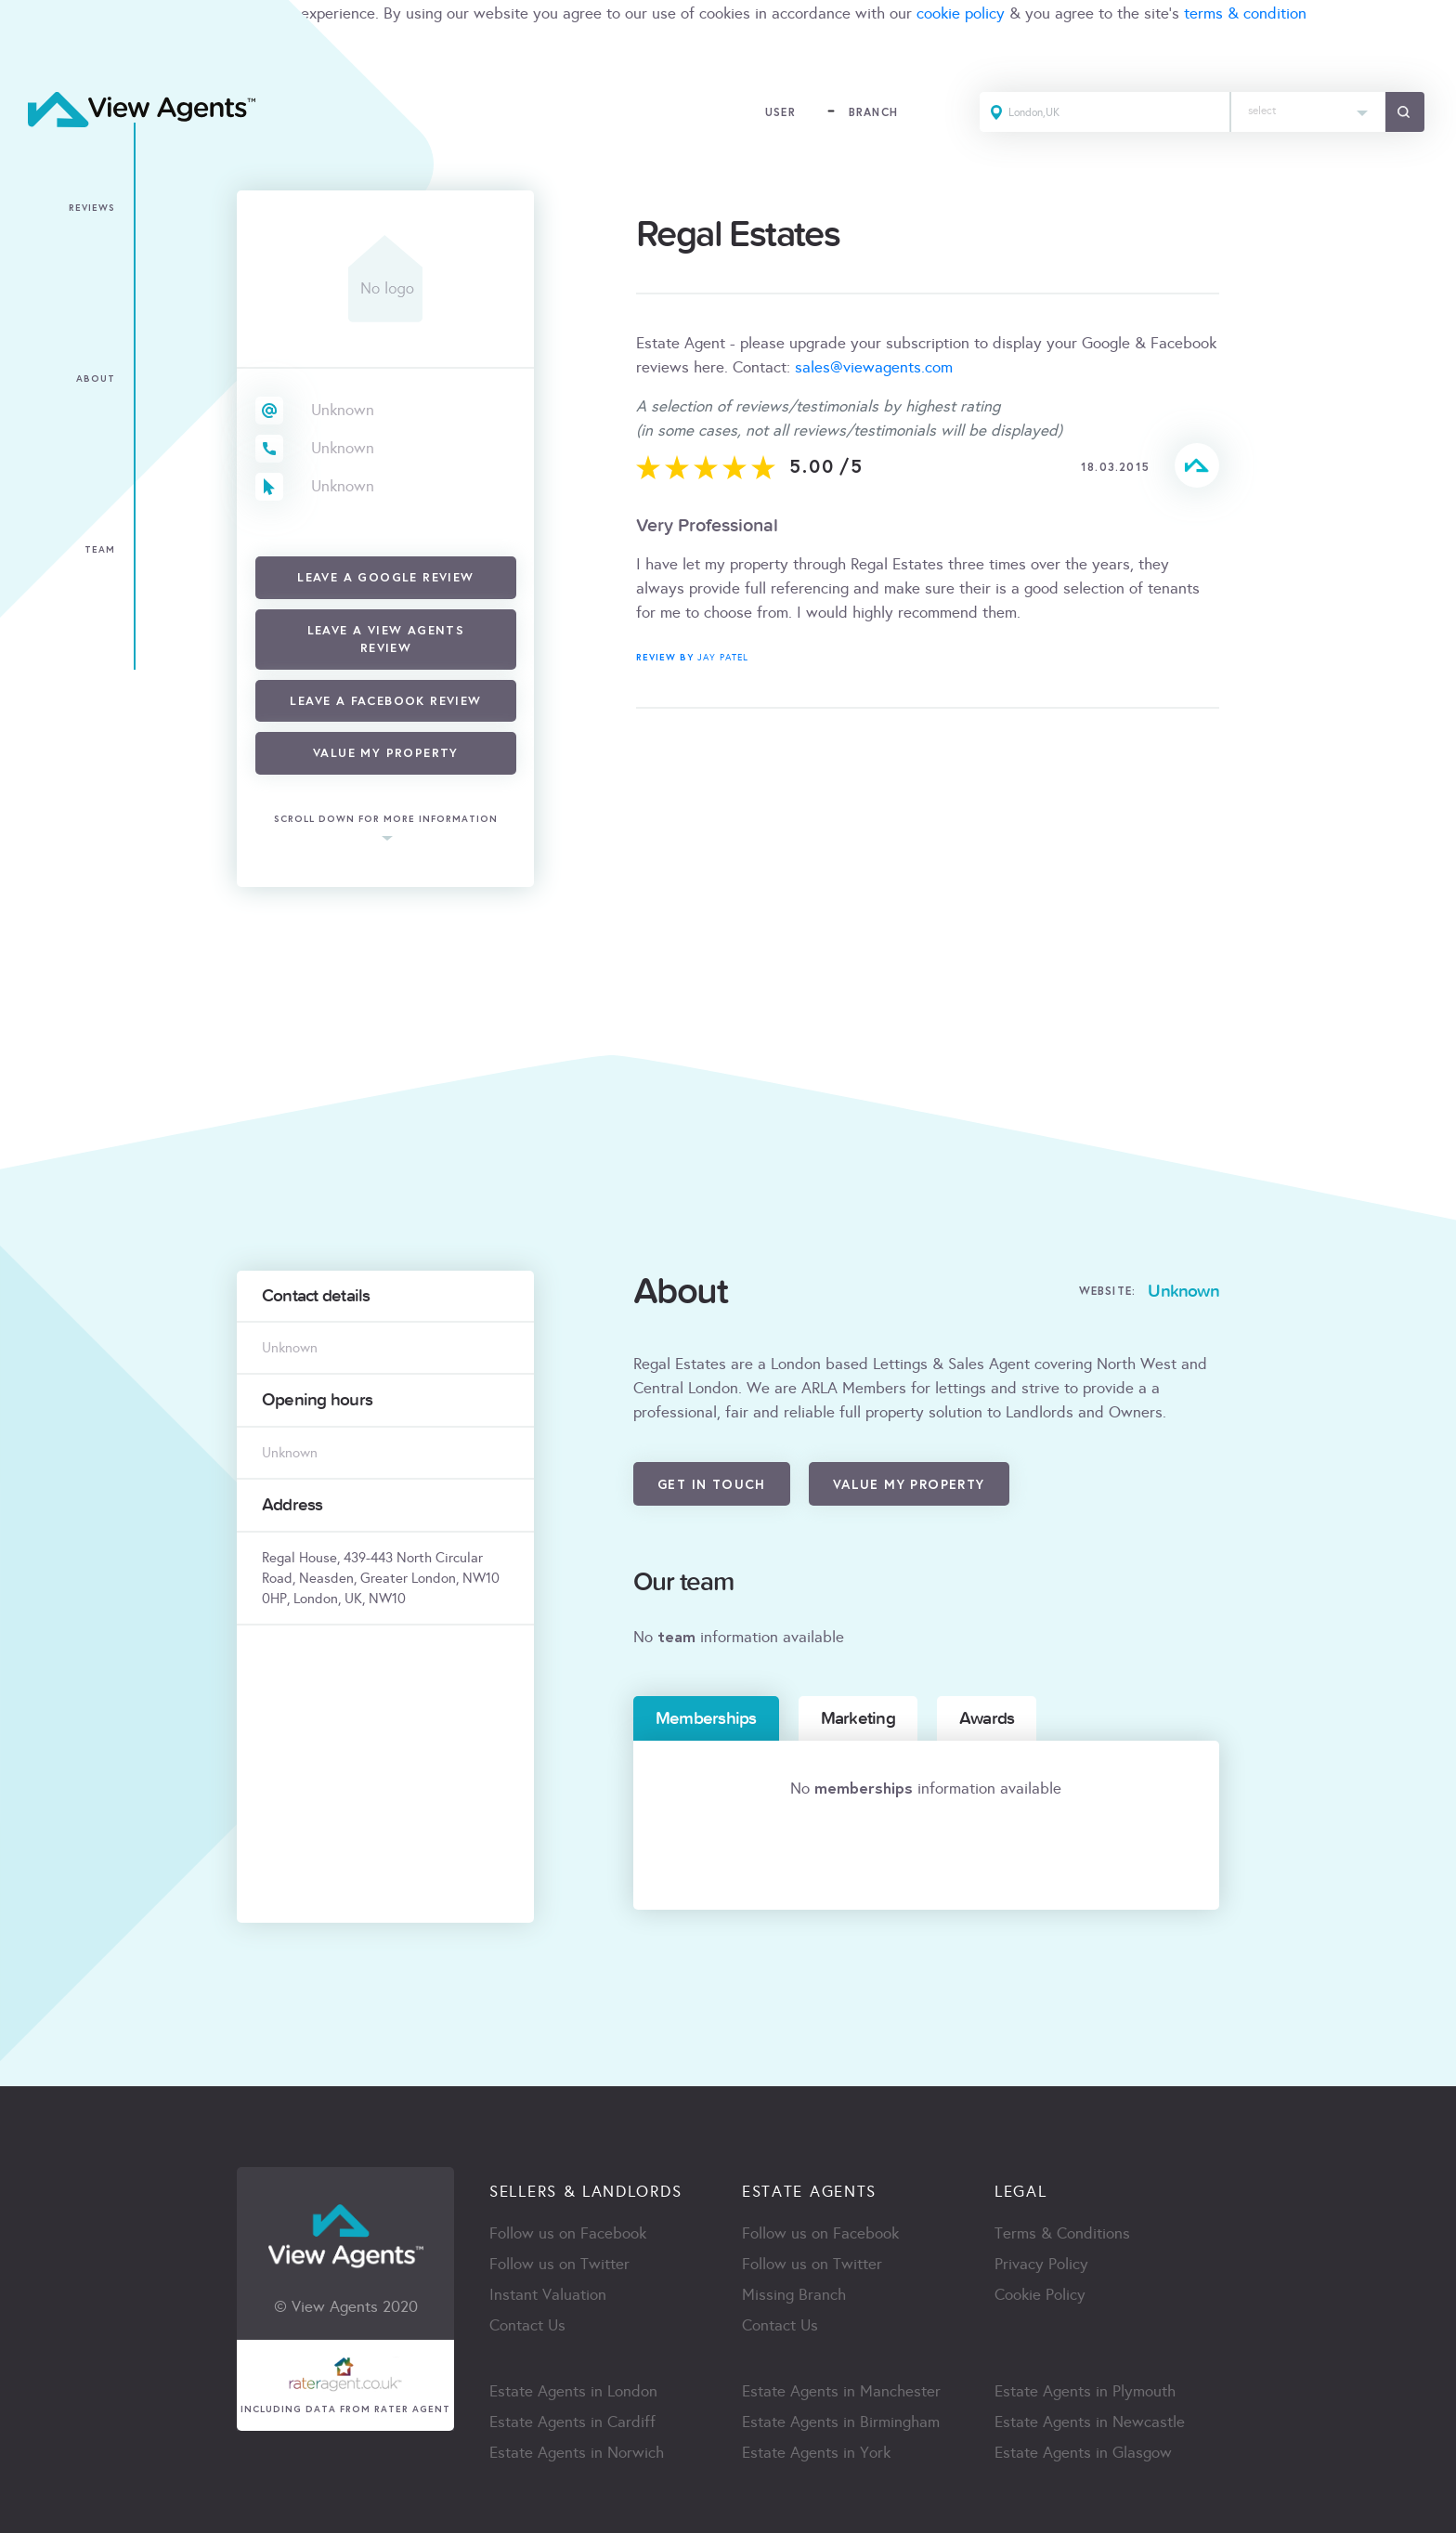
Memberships (706, 1718)
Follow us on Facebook (567, 2233)
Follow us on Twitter (559, 2264)
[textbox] (1308, 106)
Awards (986, 1718)
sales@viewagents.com (874, 367)
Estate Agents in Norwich (576, 2452)
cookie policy (960, 13)
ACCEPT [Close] (35, 54)
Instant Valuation (547, 2295)
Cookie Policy (1040, 2295)
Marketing (858, 1718)
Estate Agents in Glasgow (1083, 2452)
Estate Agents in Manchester (841, 2391)
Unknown (342, 410)
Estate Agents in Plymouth (1085, 2391)
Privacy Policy (1041, 2264)
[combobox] (1308, 112)
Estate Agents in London (573, 2391)
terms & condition (1245, 13)
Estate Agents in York (816, 2452)
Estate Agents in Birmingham (841, 2422)
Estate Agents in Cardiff (572, 2422)
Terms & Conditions (1062, 2233)
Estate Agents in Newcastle (1089, 2422)
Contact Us (527, 2325)
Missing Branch (794, 2295)
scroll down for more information (386, 820)
